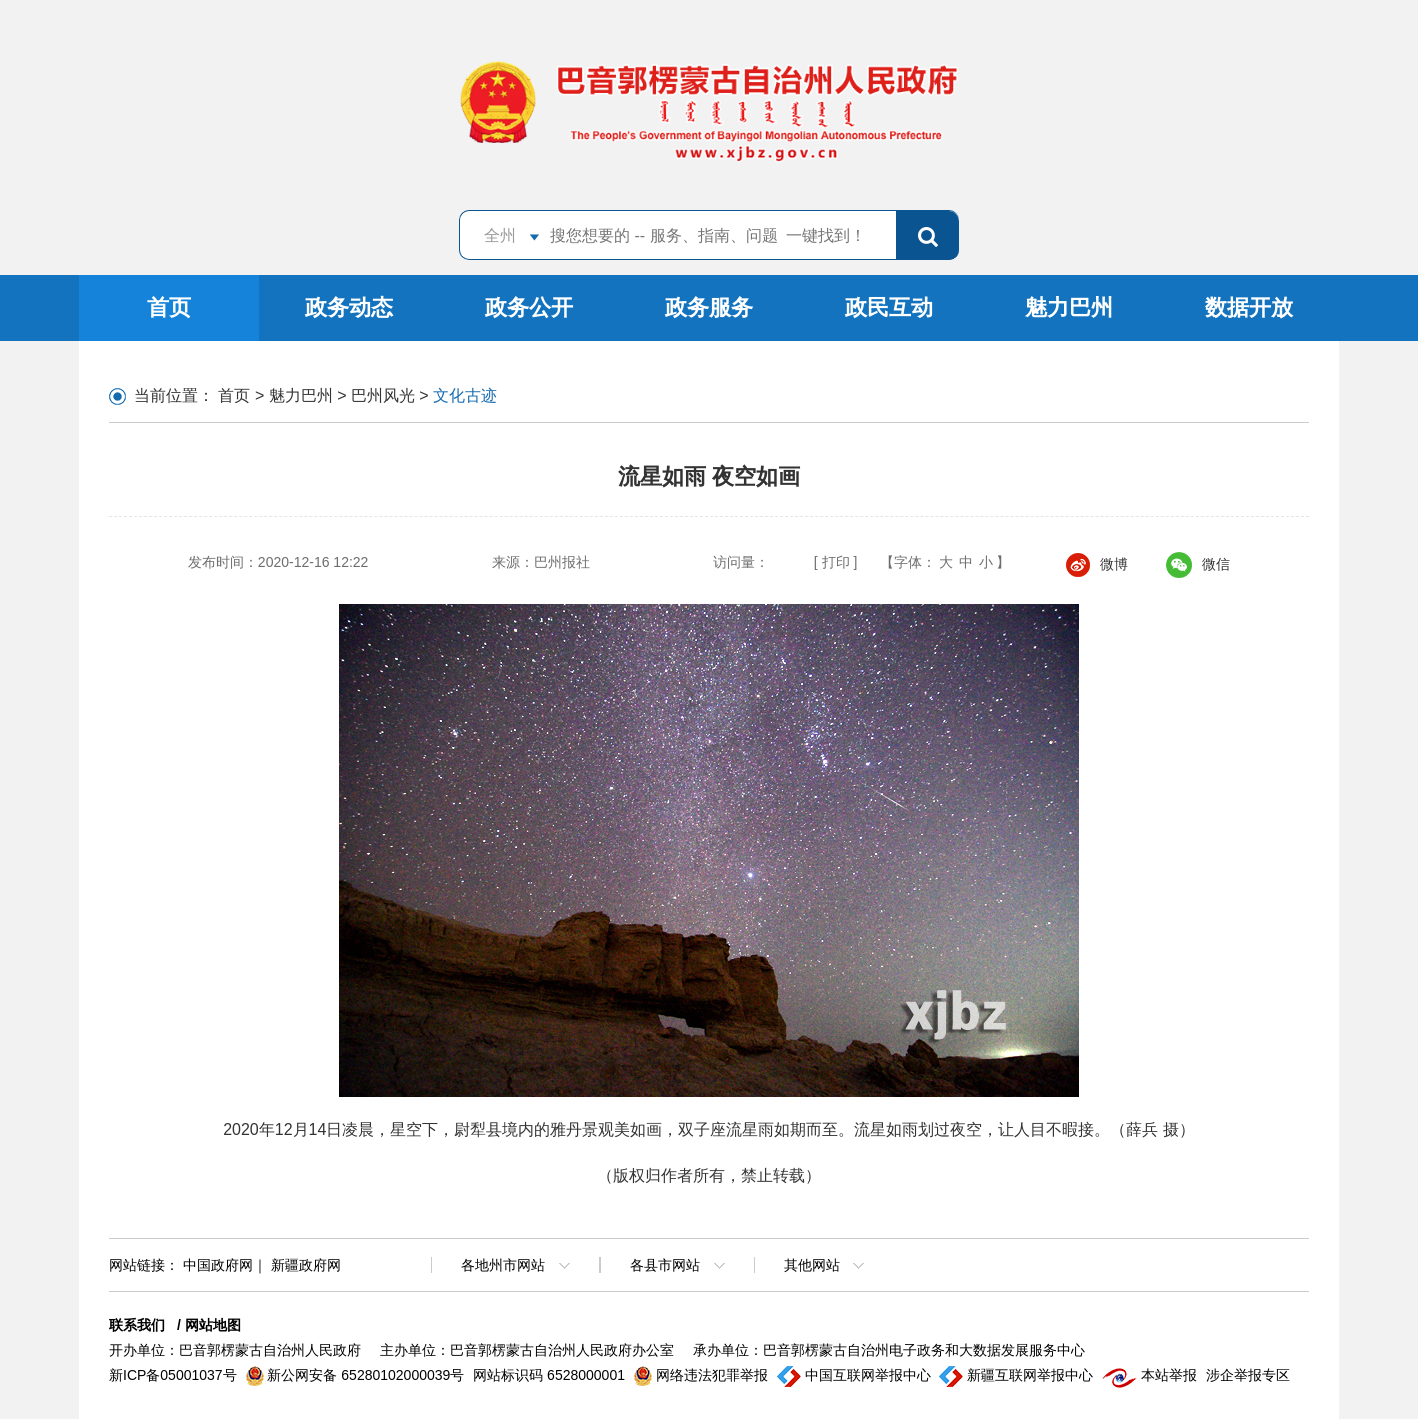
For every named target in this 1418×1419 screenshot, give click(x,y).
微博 (1097, 564)
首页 (169, 307)
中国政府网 (218, 1265)
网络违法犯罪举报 (703, 1375)
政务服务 (709, 307)
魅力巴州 (1069, 307)
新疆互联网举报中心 (1018, 1375)
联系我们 (137, 1325)
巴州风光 (383, 395)
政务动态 (349, 307)
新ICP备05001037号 (175, 1375)
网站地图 (213, 1325)
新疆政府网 (306, 1265)
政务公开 (529, 307)
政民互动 (889, 307)
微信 (1198, 564)
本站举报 (1151, 1375)
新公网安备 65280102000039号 (357, 1375)
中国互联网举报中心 (856, 1375)
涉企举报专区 (1248, 1375)
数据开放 (1249, 307)
